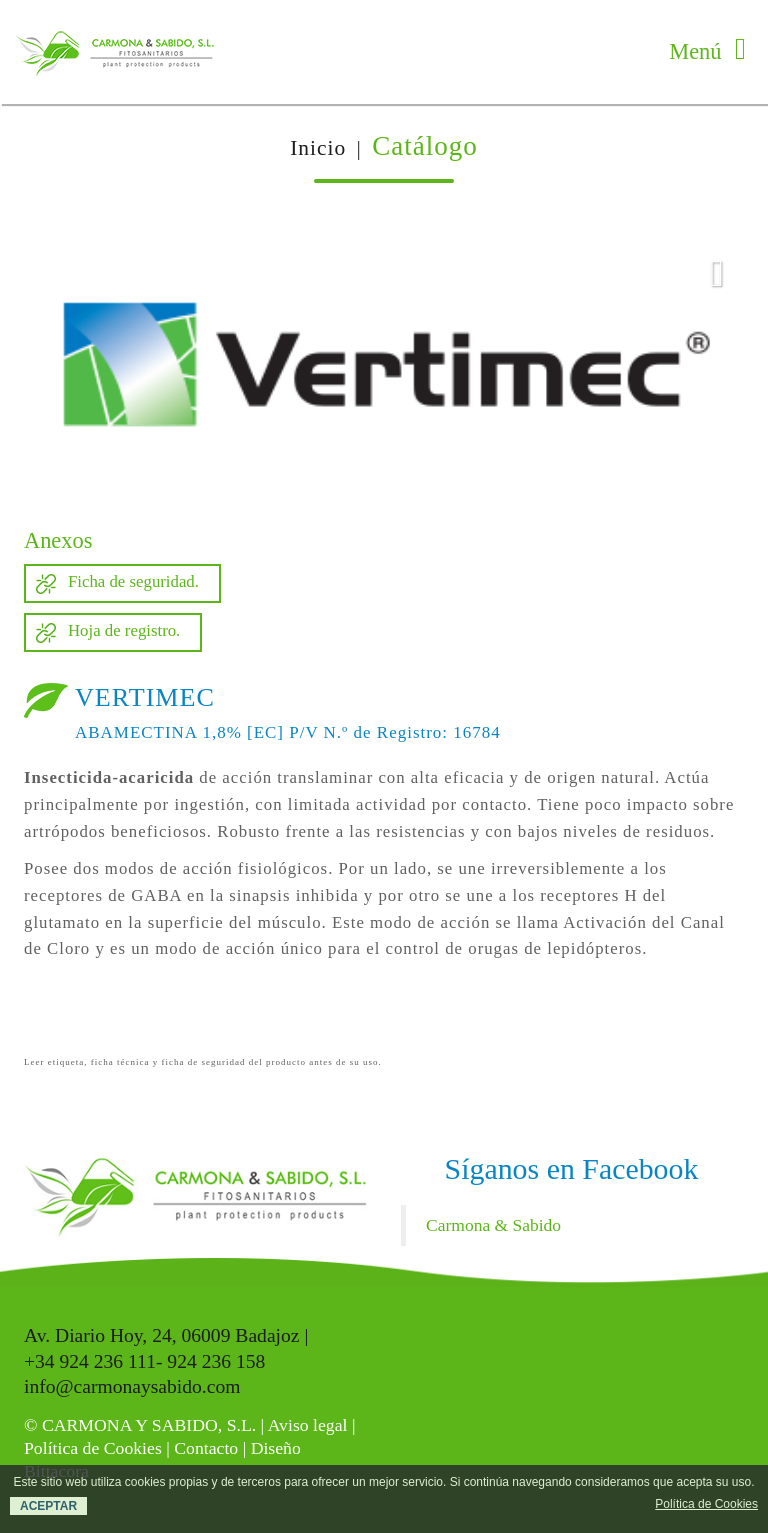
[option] (384, 365)
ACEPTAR (48, 1506)
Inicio (318, 148)
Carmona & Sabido (493, 1225)
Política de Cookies (93, 1448)
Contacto (206, 1448)
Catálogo (425, 146)
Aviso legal (308, 1425)
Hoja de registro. (124, 630)
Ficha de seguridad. (133, 581)
